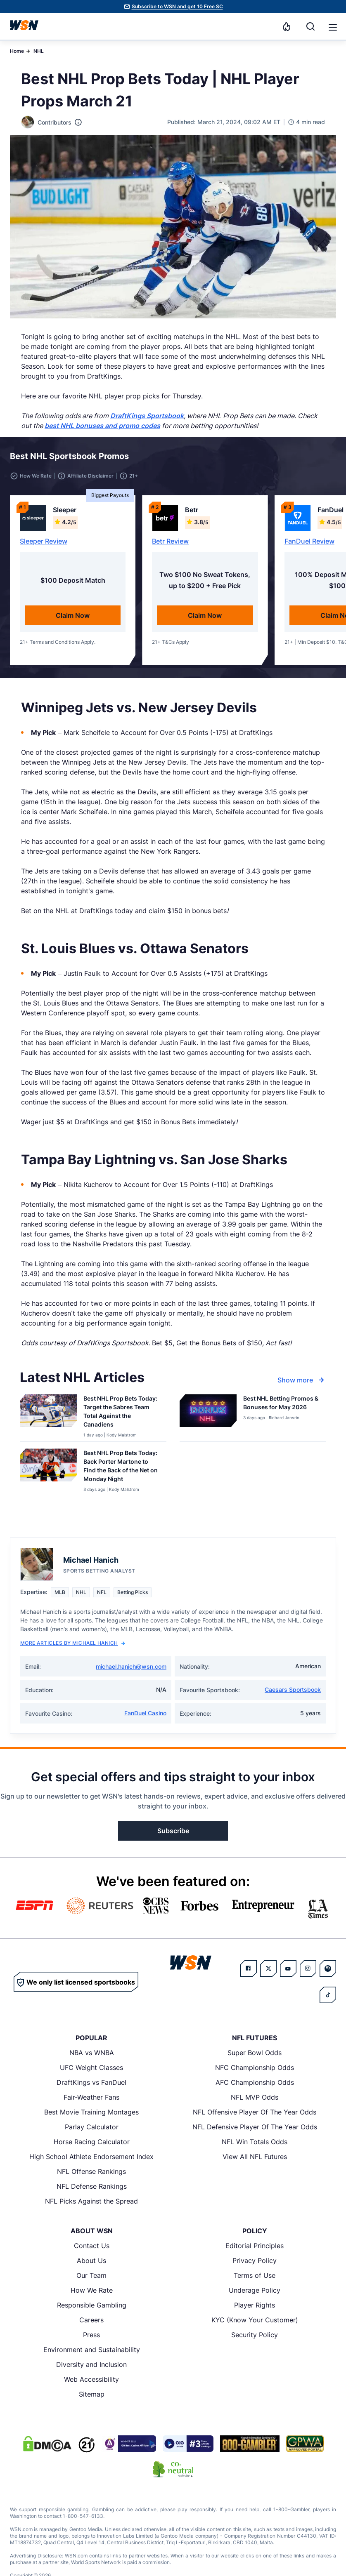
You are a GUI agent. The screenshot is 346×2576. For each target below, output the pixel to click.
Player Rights (254, 2305)
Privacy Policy (254, 2260)
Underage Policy (254, 2290)
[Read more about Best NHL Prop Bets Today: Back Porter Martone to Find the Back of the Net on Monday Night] (121, 1467)
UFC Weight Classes (91, 2067)
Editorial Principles (254, 2246)
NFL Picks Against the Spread (91, 2201)
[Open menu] (332, 26)
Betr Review (170, 541)
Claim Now (73, 615)
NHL (38, 51)
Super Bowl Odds (255, 2053)
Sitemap (91, 2394)
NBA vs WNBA (91, 2053)
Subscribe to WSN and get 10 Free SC (177, 6)
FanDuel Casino (145, 1713)
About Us (91, 2260)
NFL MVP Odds (254, 2097)
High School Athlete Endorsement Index (91, 2156)
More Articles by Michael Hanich (72, 1643)
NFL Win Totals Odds (254, 2142)
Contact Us (91, 2246)
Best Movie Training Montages (91, 2112)
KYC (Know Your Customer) (254, 2320)
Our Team (91, 2275)
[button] (333, 27)
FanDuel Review (309, 541)
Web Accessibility (91, 2379)
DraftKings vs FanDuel (91, 2082)
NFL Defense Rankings (92, 2186)
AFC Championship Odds (255, 2082)
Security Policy (254, 2335)
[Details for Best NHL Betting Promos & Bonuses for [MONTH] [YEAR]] (208, 1416)
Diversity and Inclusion (91, 2364)
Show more (301, 1380)
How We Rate (92, 2290)
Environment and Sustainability (91, 2349)
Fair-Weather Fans (91, 2097)
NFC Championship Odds (254, 2067)
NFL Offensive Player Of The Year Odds (254, 2112)
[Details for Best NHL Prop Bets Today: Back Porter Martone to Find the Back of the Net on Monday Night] (48, 1473)
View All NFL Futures (255, 2156)
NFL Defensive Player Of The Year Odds (254, 2127)
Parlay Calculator (91, 2127)
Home (17, 51)
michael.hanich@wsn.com (131, 1666)
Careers (91, 2320)
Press (91, 2335)
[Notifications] (286, 26)
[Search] (310, 26)
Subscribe (173, 1831)
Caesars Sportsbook (293, 1689)
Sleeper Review (43, 541)
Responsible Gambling (91, 2305)
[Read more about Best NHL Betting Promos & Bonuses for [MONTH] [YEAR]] (281, 1404)
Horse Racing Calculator (92, 2142)
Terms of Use (254, 2275)
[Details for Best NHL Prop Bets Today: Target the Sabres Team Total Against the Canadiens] (48, 1416)
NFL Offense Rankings (91, 2171)
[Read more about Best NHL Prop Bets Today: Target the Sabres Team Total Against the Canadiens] (121, 1413)
